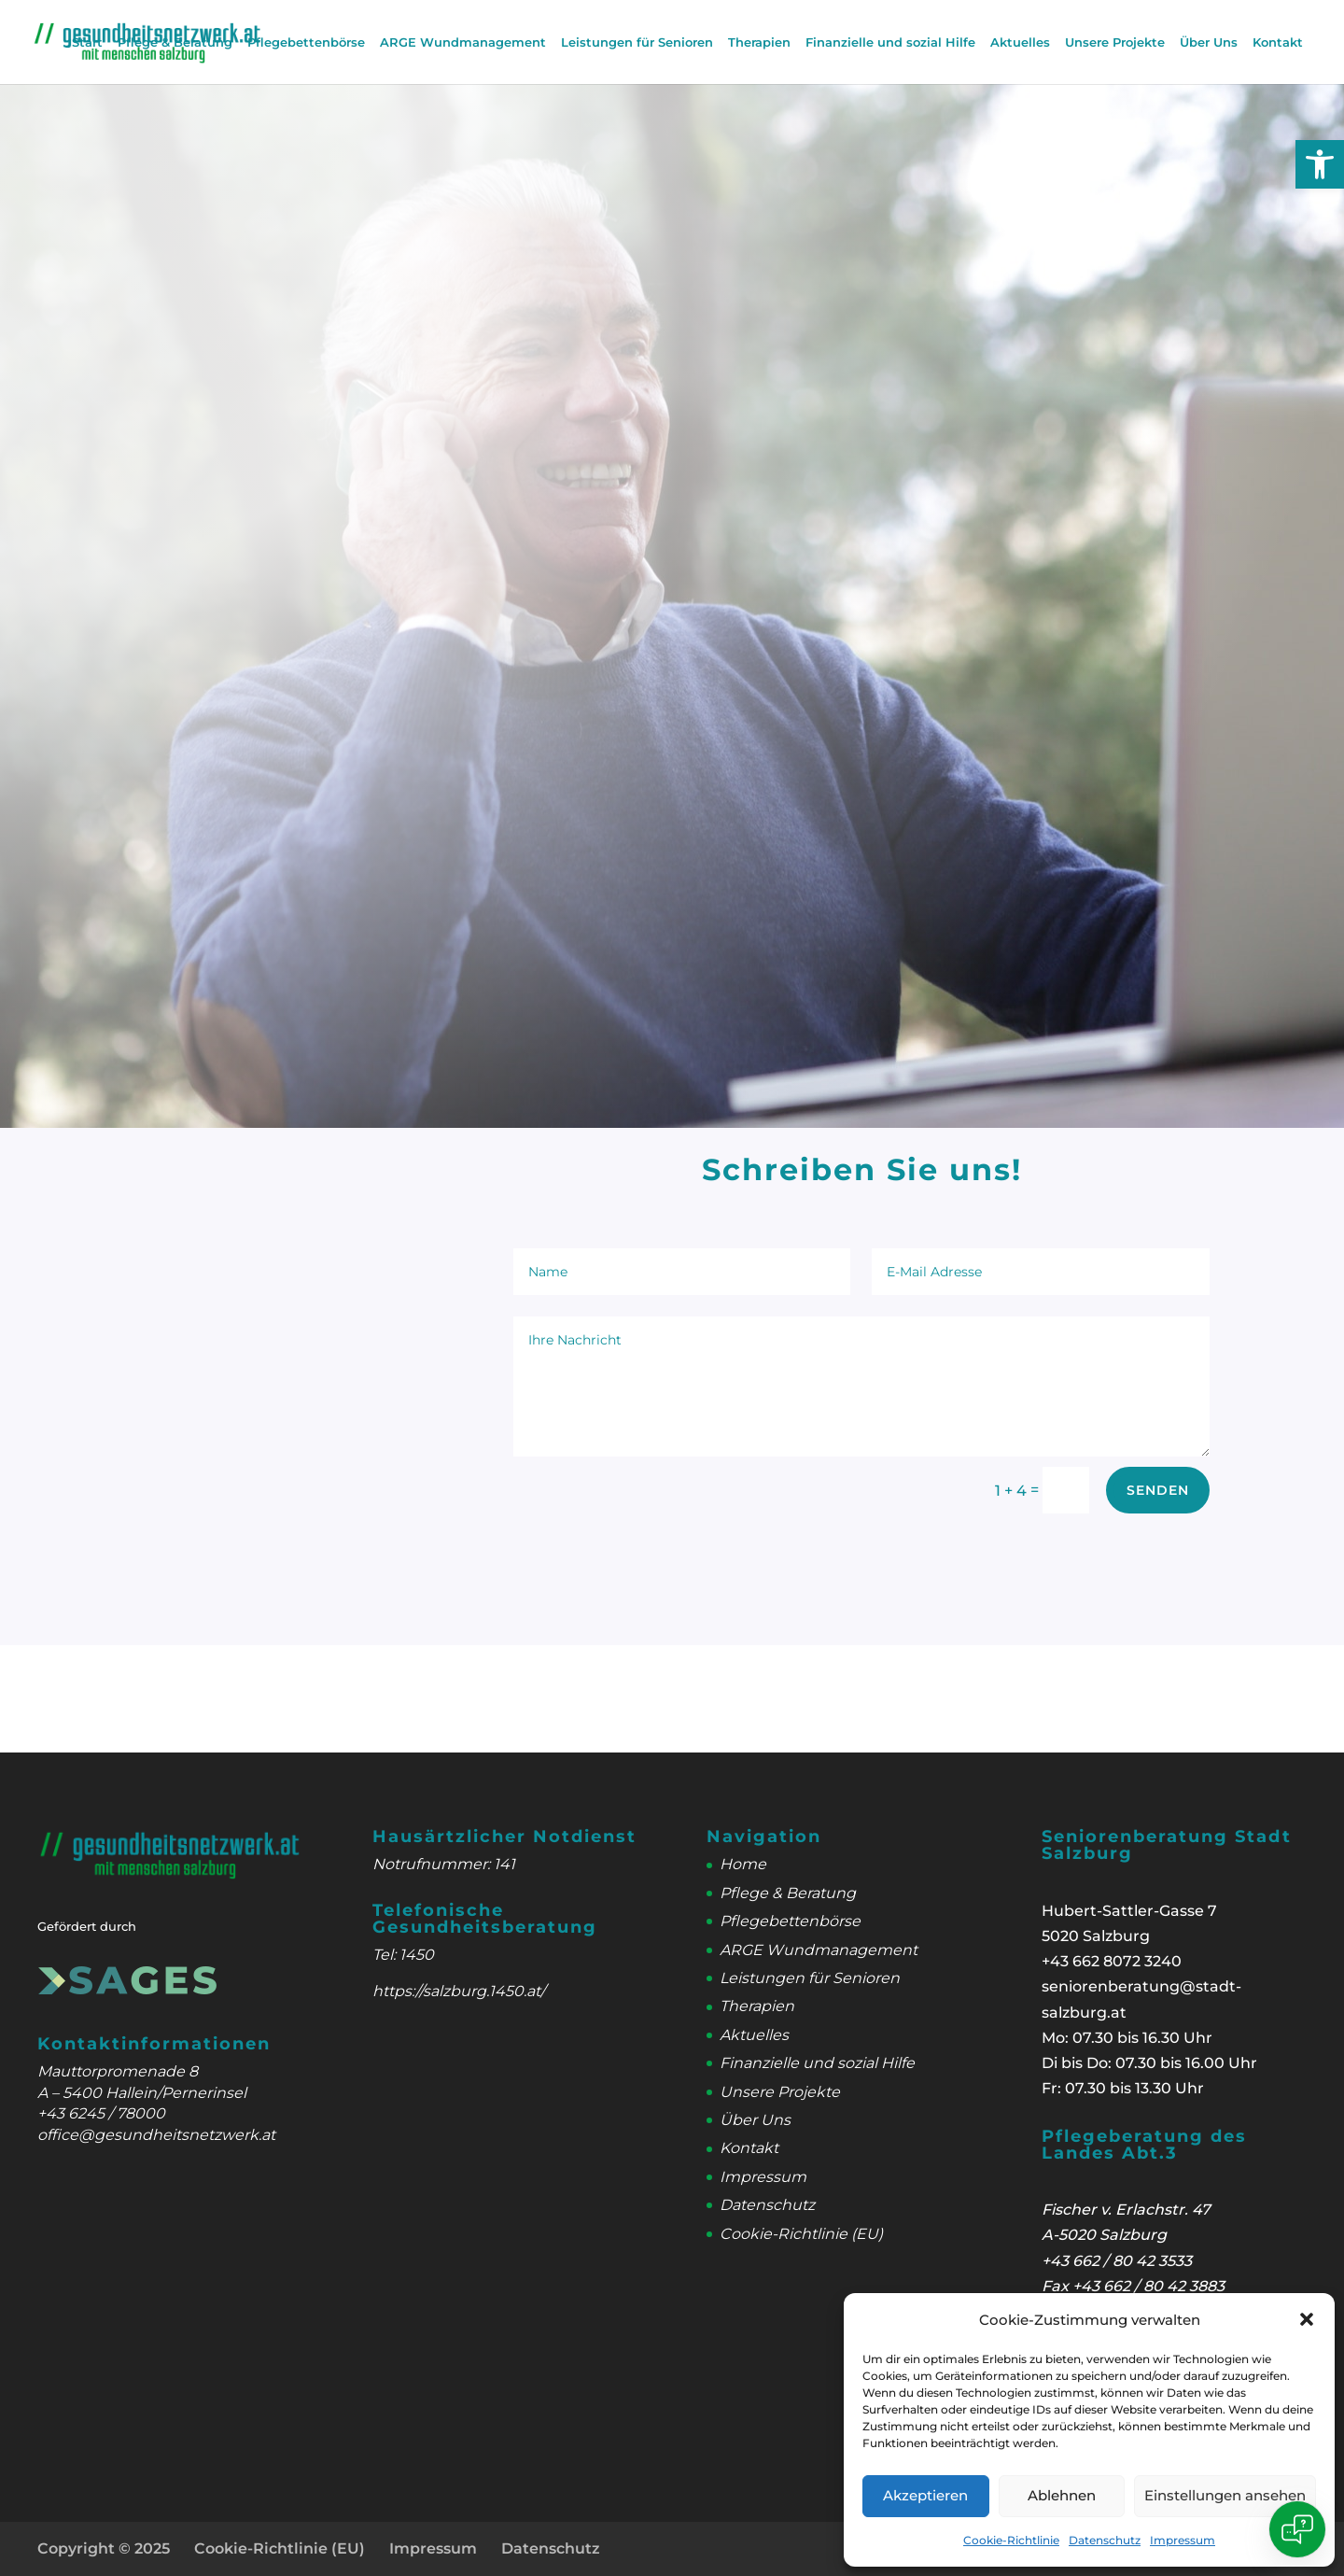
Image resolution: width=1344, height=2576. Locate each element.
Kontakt (1278, 42)
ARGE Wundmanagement (463, 42)
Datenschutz (1105, 2540)
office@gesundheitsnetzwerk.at (156, 2135)
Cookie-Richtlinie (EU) (801, 2234)
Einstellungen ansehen (1225, 2495)
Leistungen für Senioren (637, 42)
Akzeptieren (925, 2495)
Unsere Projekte (1115, 42)
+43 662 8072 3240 (1112, 1961)
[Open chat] (1297, 2529)
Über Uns (1209, 42)
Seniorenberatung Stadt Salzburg (1167, 1845)
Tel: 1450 (403, 1955)
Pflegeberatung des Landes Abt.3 (1144, 2144)
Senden (1158, 1490)
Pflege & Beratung (175, 42)
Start (87, 42)
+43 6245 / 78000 (101, 2113)
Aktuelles (1020, 42)
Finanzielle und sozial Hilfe (890, 42)
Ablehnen (1062, 2495)
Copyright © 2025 (103, 2548)
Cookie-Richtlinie (1011, 2540)
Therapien (759, 42)
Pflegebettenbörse (306, 42)
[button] (1319, 164)
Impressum (1182, 2540)
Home (743, 1864)
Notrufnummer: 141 (443, 1864)
